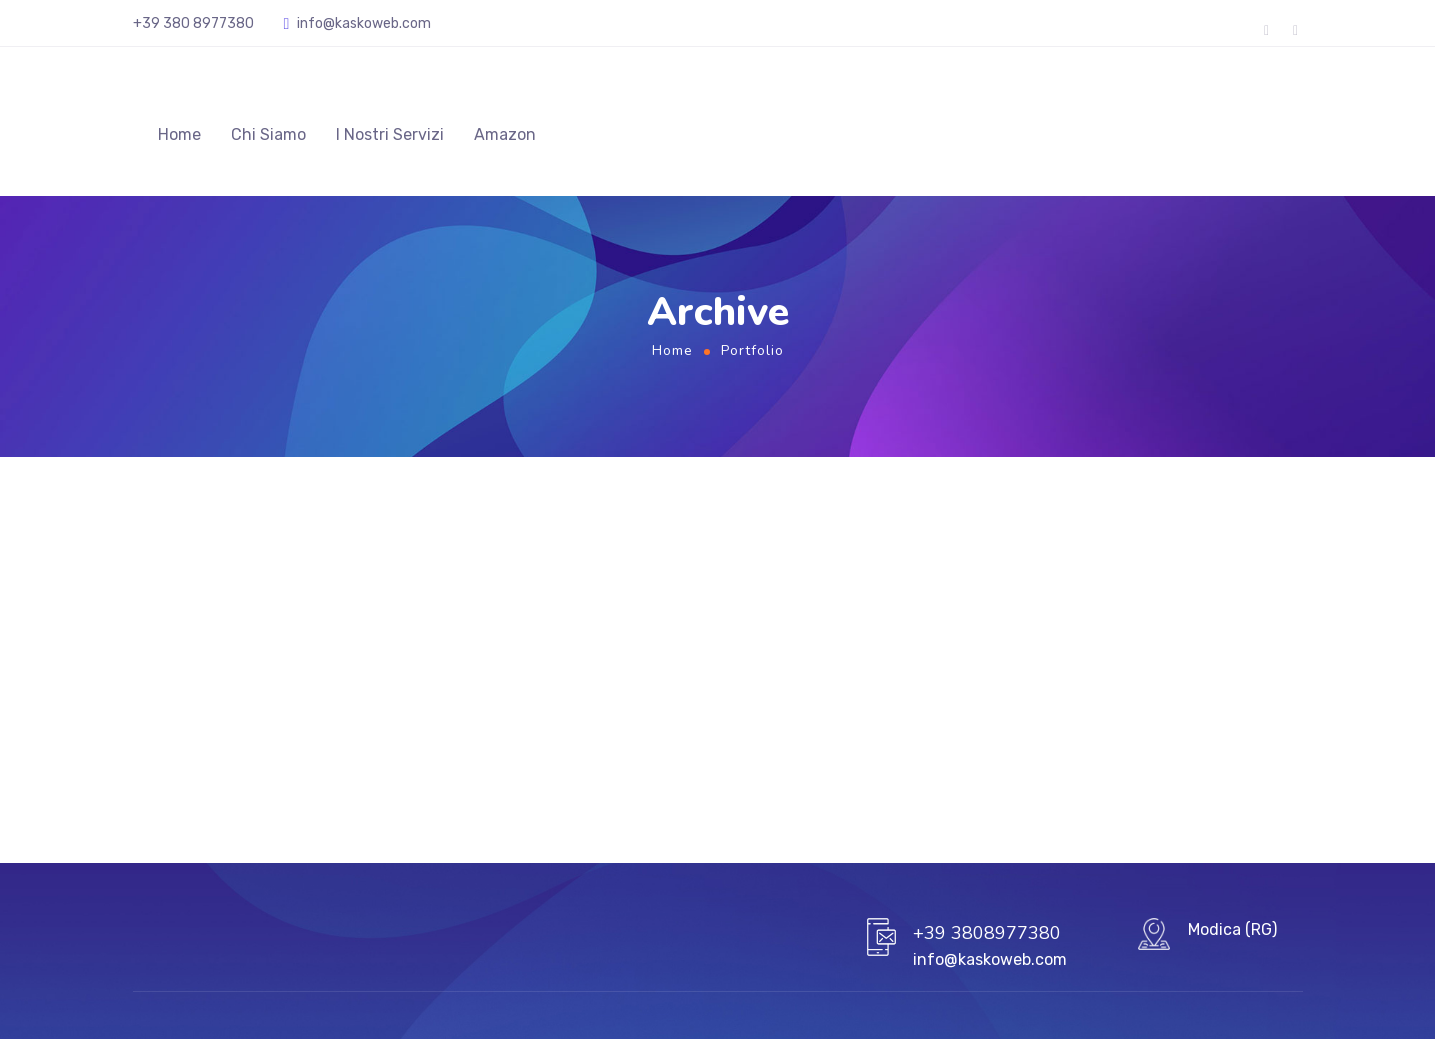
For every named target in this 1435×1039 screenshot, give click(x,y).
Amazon (505, 134)
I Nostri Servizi (390, 134)
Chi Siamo (268, 134)
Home (179, 134)
